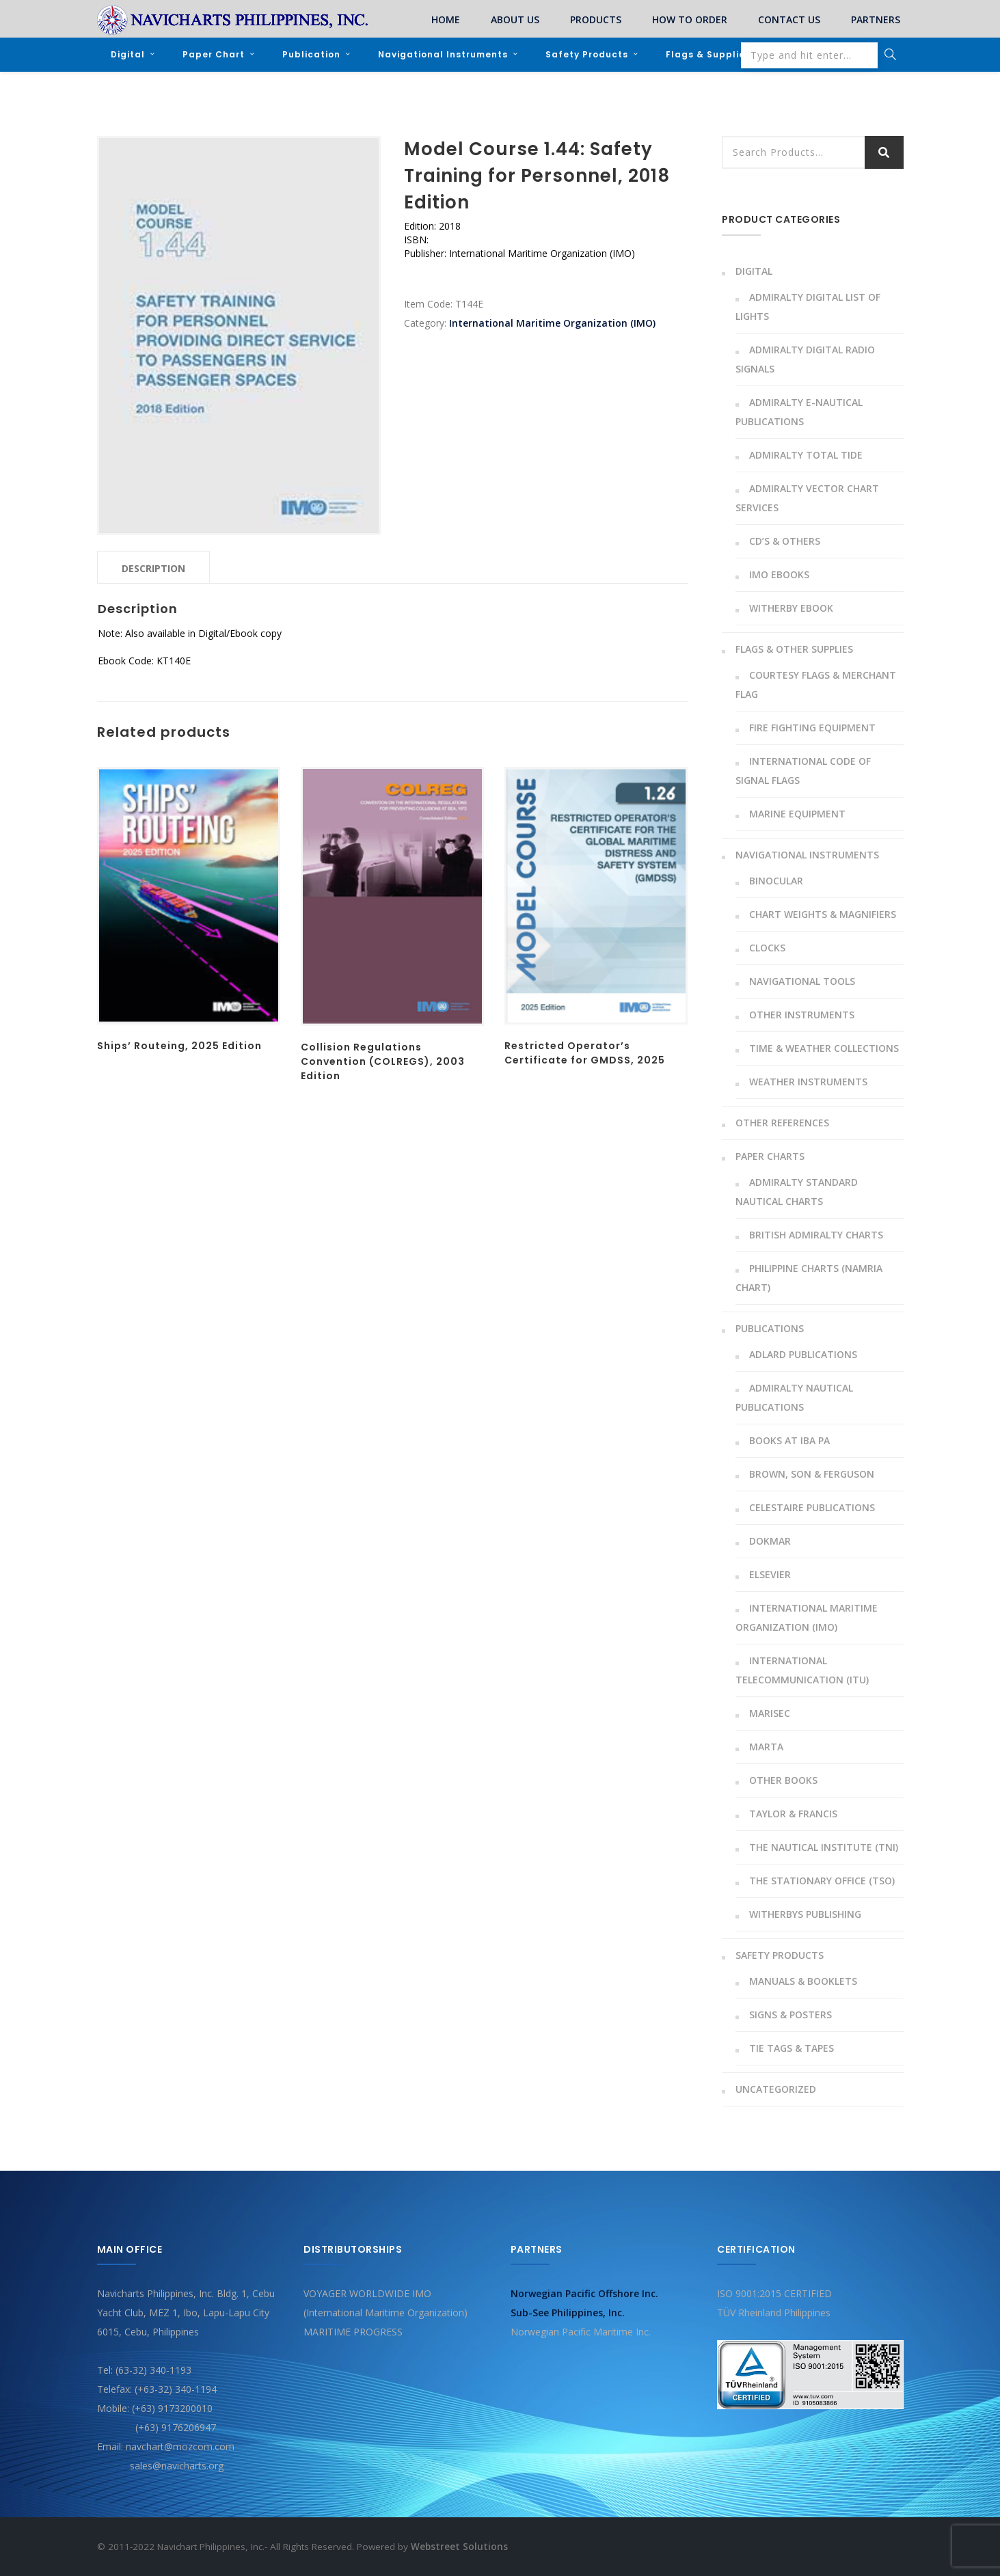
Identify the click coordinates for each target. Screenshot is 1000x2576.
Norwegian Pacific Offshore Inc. (584, 2292)
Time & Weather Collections (824, 1047)
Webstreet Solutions (459, 2546)
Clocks (767, 946)
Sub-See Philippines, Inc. (568, 2311)
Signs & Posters (790, 2013)
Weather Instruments (808, 1080)
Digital (128, 53)
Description (153, 567)
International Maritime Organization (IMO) (552, 322)
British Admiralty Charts (816, 1234)
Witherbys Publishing (805, 1913)
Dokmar (770, 1540)
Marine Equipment (797, 812)
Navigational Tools (802, 980)
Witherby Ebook (791, 607)
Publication (311, 53)
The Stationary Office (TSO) (822, 1879)
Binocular (776, 879)
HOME (445, 19)
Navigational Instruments (443, 53)
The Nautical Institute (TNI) (823, 1846)
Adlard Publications (803, 1353)
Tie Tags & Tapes (791, 2047)
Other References (782, 1121)
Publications (769, 1327)
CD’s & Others (784, 540)
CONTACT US (789, 19)
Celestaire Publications (812, 1506)
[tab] (153, 566)
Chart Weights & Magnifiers (822, 913)
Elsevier (770, 1573)
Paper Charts (770, 1155)
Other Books (783, 1779)
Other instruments (801, 1013)
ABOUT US (515, 19)
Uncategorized (775, 2088)
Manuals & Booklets (803, 1980)
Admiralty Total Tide (806, 454)
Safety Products (586, 53)
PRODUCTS (595, 19)
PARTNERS (875, 19)
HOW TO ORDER (689, 19)
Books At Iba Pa (789, 1439)
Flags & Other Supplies (794, 648)
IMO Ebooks (779, 573)
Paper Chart (214, 53)
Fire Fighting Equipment (812, 726)
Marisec (769, 1712)
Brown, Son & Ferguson (811, 1473)
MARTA (766, 1745)
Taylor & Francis (793, 1812)
